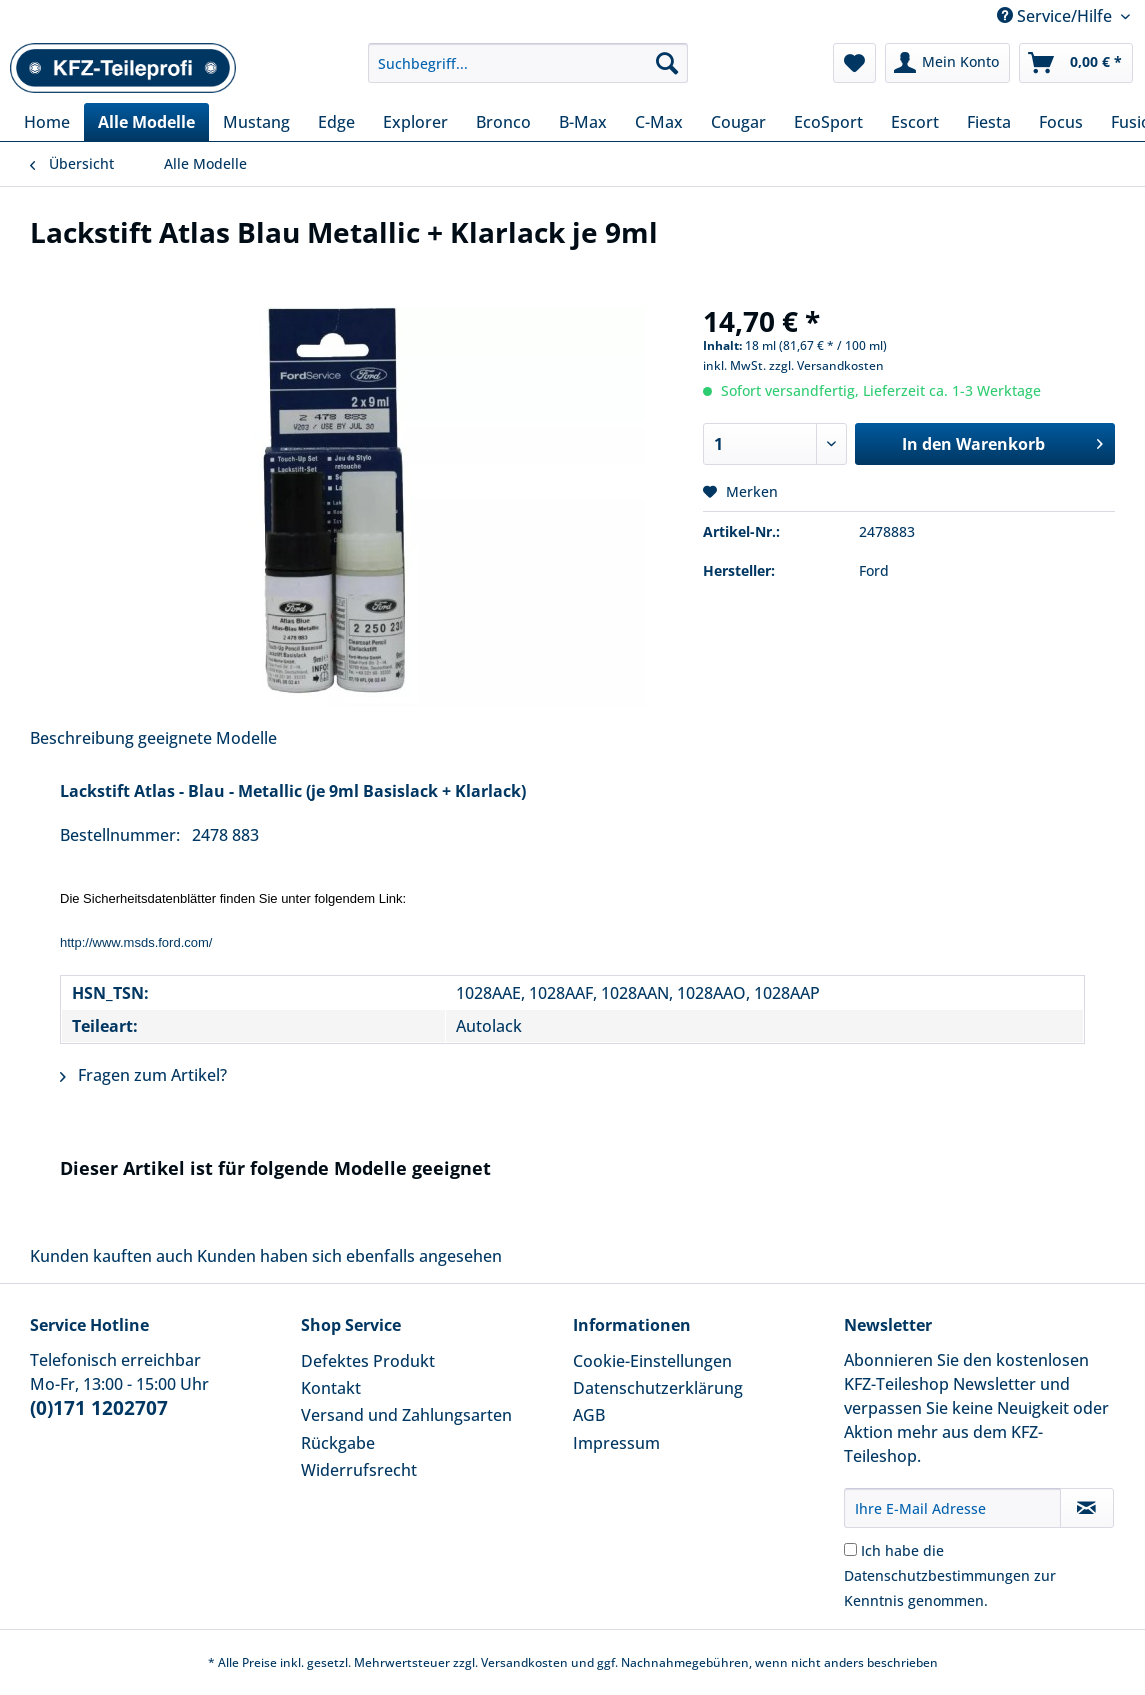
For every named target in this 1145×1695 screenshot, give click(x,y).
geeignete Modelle (207, 738)
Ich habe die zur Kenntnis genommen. (950, 1575)
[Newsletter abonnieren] (1087, 1508)
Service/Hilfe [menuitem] (1056, 16)
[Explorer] (415, 122)
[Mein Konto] (947, 63)
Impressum (616, 1443)
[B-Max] (583, 122)
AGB (589, 1415)
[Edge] (336, 122)
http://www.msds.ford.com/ (136, 942)
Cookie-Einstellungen (652, 1361)
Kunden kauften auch (111, 1256)
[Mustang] (256, 122)
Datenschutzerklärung (658, 1388)
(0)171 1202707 (99, 1408)
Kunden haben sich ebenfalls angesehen (349, 1256)
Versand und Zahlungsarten (406, 1415)
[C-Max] (659, 122)
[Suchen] (667, 63)
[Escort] (915, 122)
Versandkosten (524, 1662)
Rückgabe (338, 1443)
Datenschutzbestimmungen (937, 1575)
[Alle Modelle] (146, 122)
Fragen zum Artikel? (143, 1075)
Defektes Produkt (368, 1361)
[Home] (47, 122)
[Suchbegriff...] (528, 63)
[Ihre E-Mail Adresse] (952, 1508)
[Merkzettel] (854, 63)
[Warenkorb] (1076, 63)
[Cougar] (738, 122)
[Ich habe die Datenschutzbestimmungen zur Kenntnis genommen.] (850, 1549)
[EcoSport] (828, 122)
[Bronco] (503, 122)
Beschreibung (82, 738)
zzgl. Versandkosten (826, 365)
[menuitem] (528, 72)
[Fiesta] (989, 122)
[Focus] (1061, 122)
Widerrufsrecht (359, 1470)
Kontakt (331, 1388)
